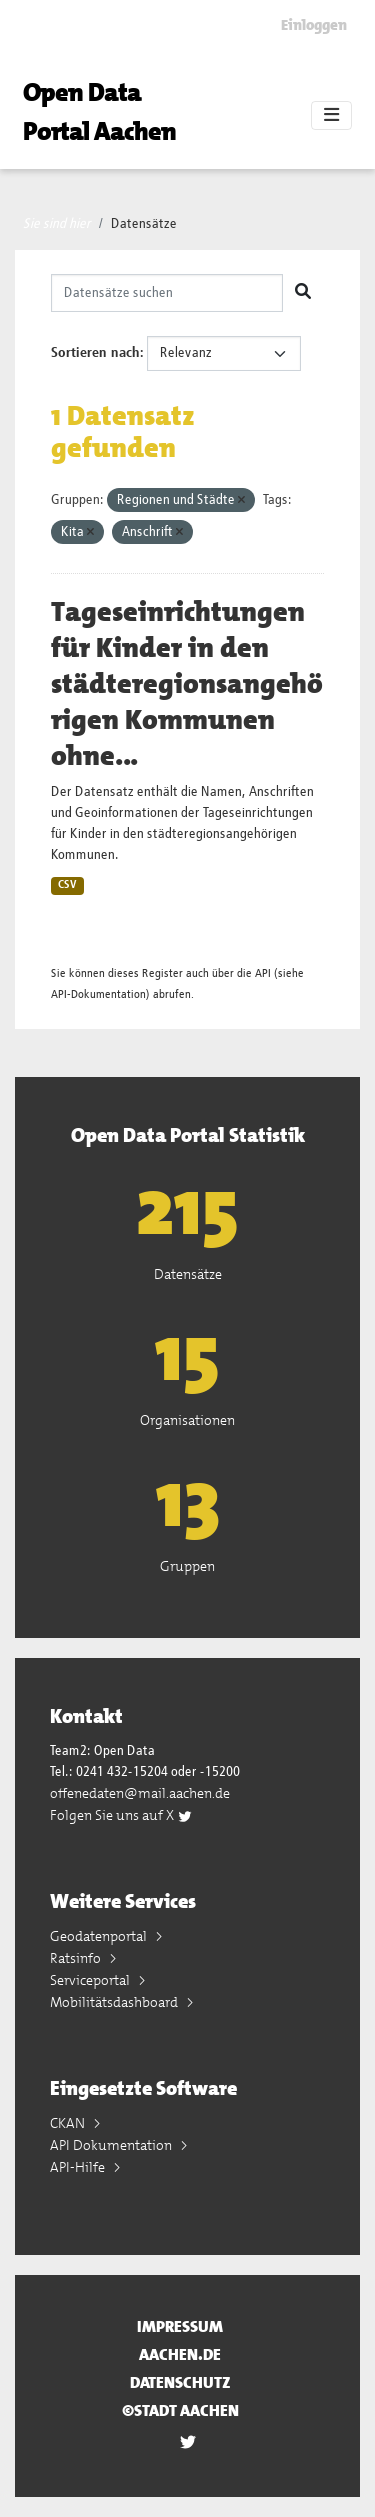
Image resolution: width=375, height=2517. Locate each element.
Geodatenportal (100, 1936)
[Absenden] (303, 293)
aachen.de (180, 2354)
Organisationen (187, 1420)
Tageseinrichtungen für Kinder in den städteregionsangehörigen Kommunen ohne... (187, 684)
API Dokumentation (112, 2145)
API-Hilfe (79, 2167)
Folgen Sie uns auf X (121, 1815)
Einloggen (314, 25)
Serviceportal (91, 1980)
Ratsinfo (77, 1958)
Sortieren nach (95, 353)
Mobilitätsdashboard (115, 2002)
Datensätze (144, 224)
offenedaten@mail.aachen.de (140, 1793)
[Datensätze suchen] (167, 293)
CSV (67, 885)
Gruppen (187, 1566)
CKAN (69, 2123)
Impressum (180, 2326)
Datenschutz (180, 2382)
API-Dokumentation (98, 994)
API (263, 973)
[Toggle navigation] (331, 116)
